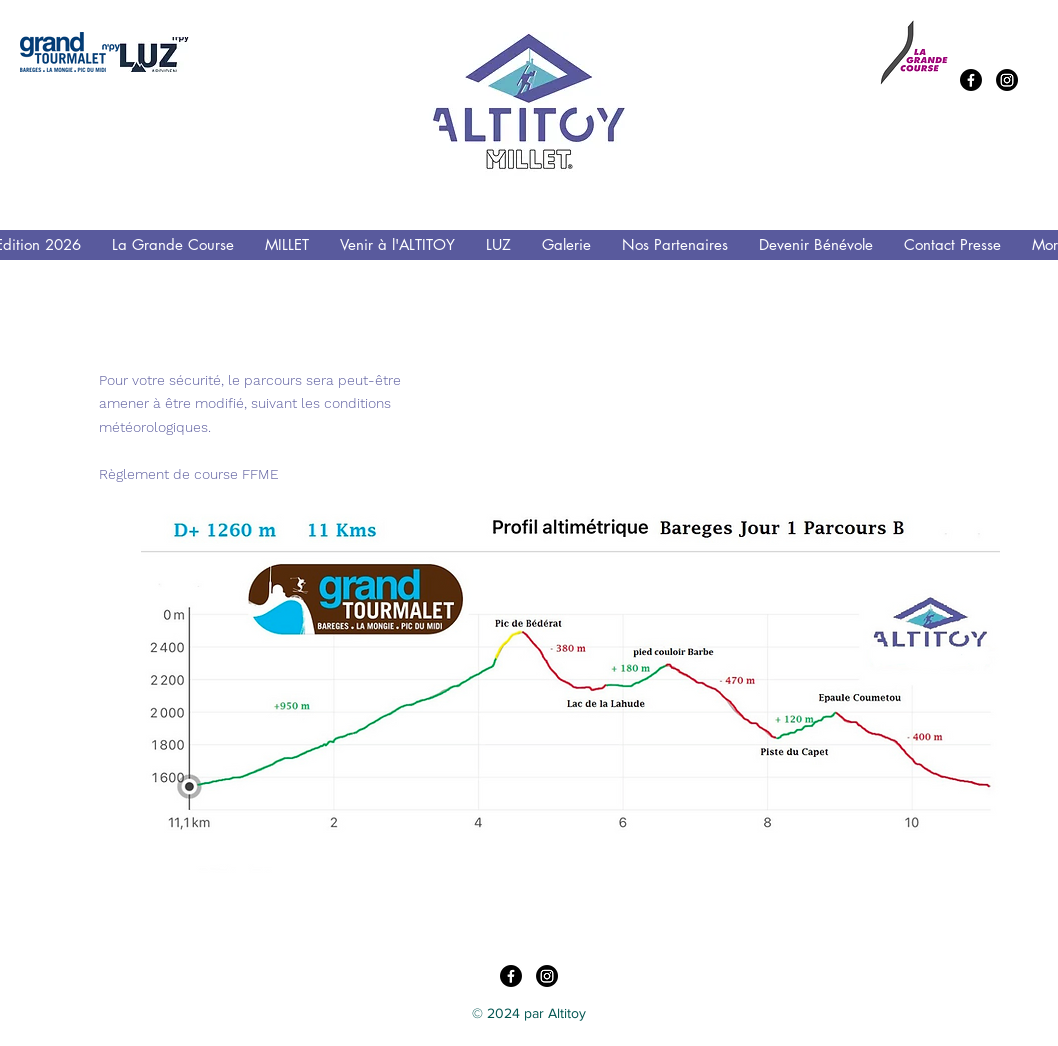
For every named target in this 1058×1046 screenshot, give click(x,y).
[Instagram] (1007, 80)
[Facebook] (971, 80)
